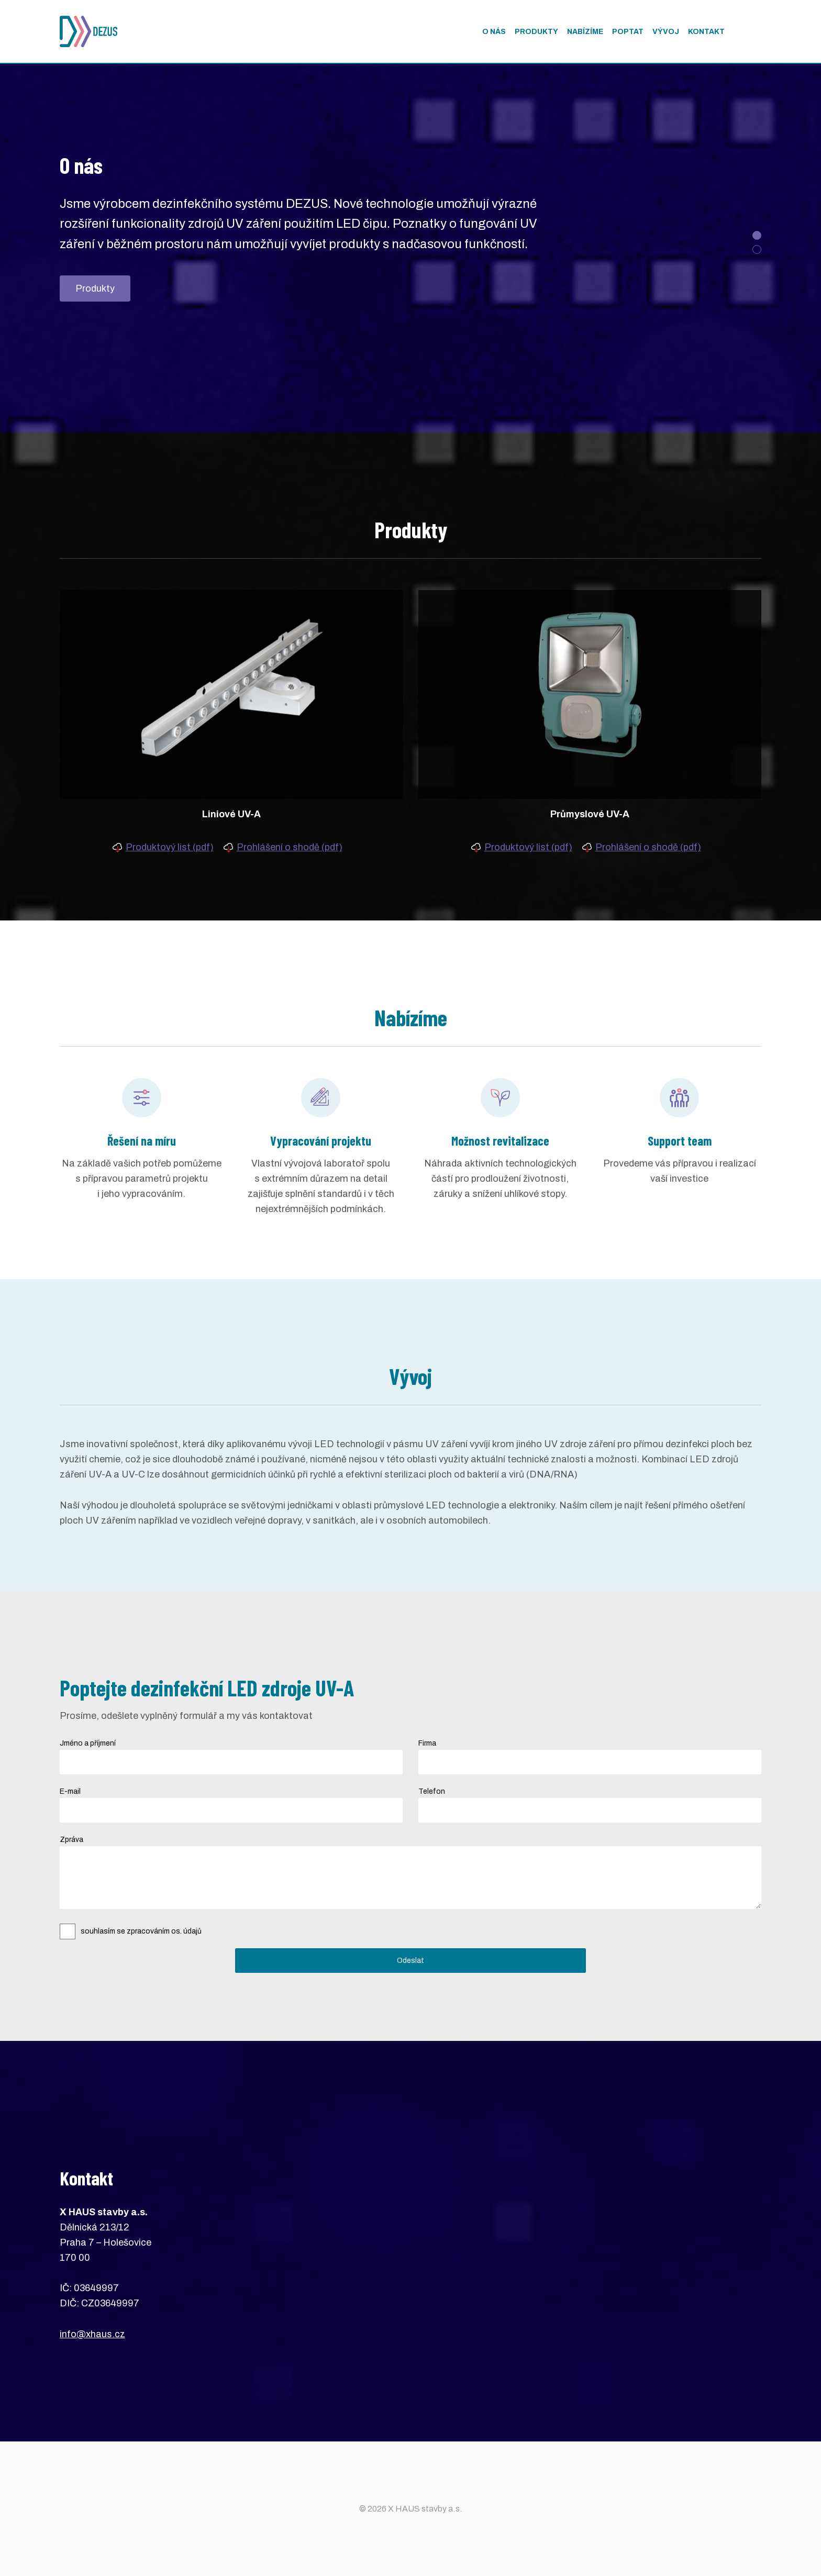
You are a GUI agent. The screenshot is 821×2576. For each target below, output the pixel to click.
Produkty (95, 288)
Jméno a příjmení (88, 1743)
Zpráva (71, 1840)
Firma (427, 1743)
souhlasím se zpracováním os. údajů (141, 1931)
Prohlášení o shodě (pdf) (289, 847)
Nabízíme (585, 32)
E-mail (70, 1791)
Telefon (431, 1791)
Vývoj (665, 32)
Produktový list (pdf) (170, 847)
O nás (494, 32)
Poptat (628, 32)
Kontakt (706, 32)
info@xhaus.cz (92, 2334)
